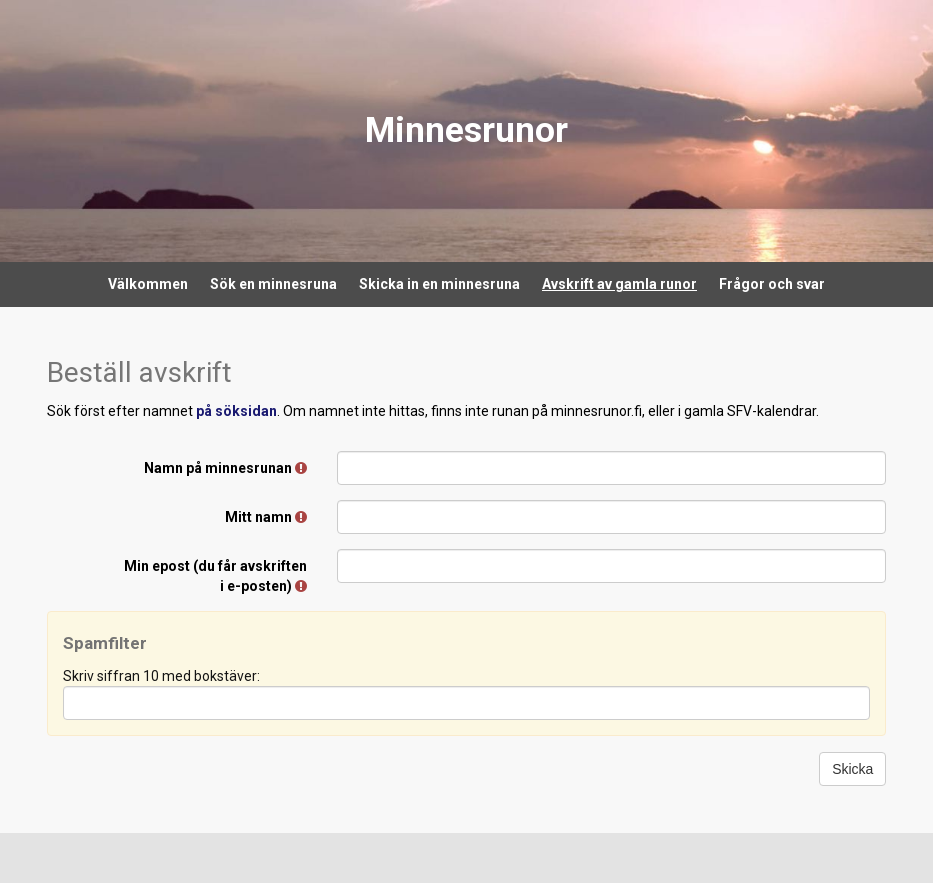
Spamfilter (105, 643)
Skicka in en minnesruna (439, 284)
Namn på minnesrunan (225, 468)
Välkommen (148, 284)
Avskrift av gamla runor (619, 284)
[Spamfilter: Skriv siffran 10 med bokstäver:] (467, 703)
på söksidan (236, 411)
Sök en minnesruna (273, 284)
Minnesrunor (466, 130)
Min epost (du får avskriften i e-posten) (215, 576)
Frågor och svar (772, 284)
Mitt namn (266, 517)
